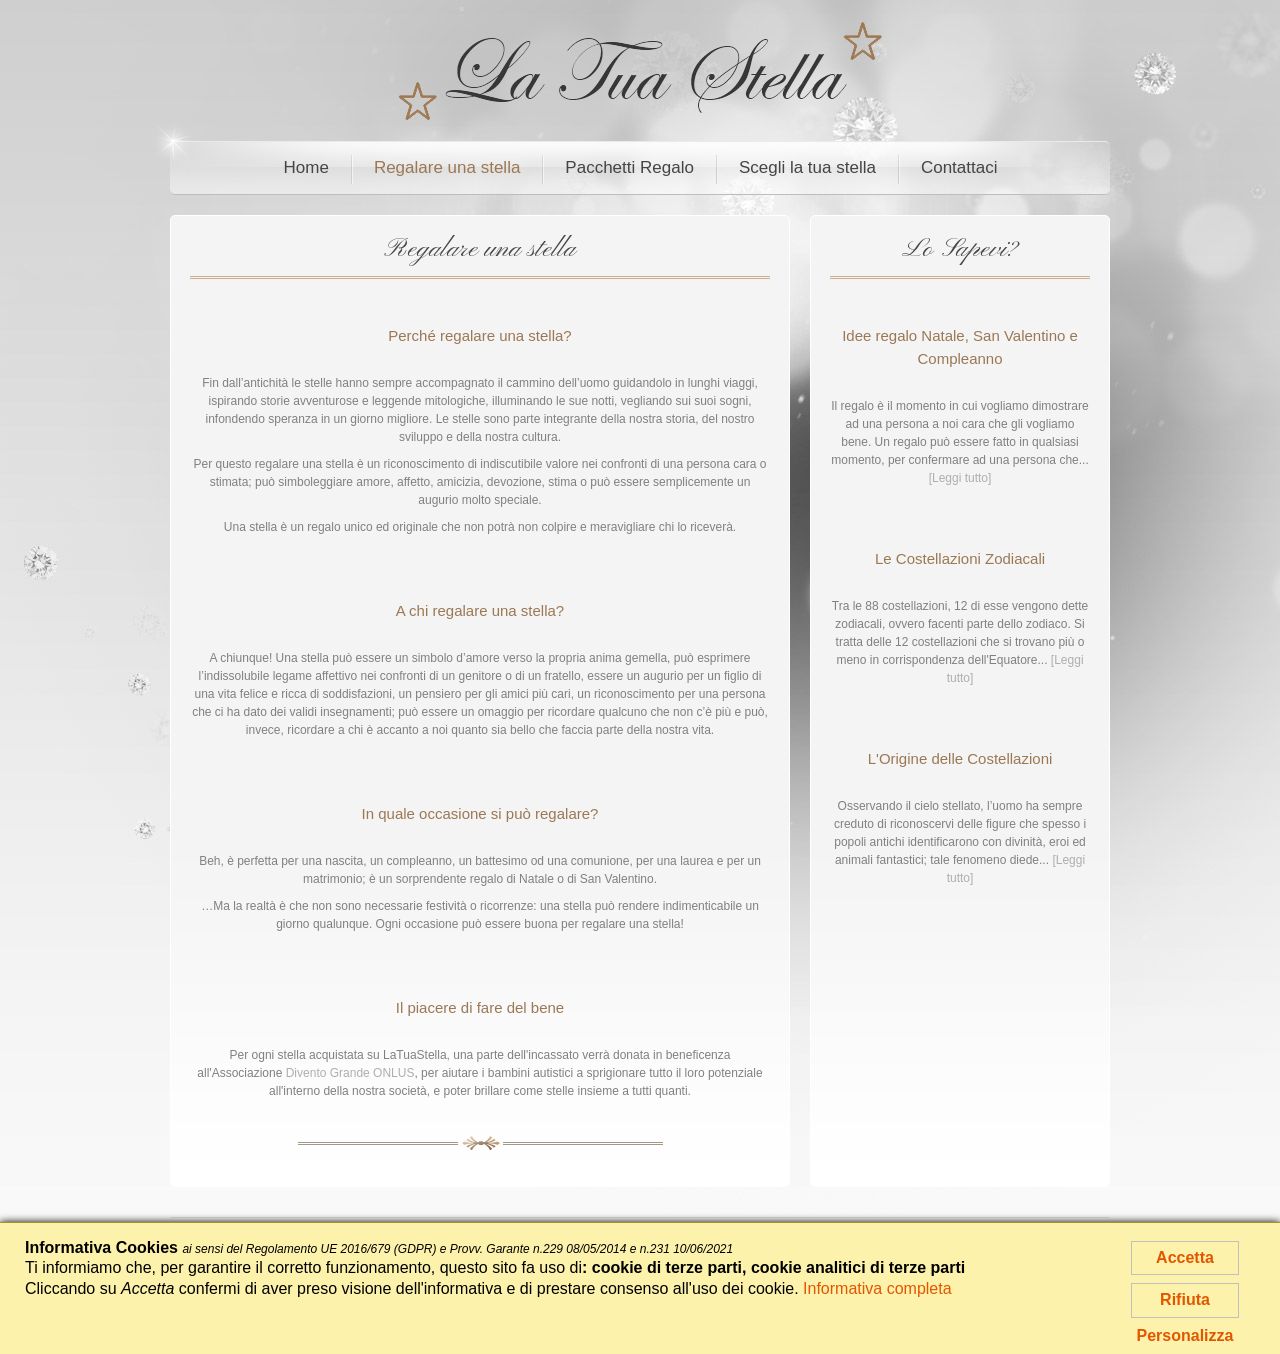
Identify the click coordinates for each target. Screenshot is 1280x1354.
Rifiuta (1185, 1299)
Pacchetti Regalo (629, 167)
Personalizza (1185, 1335)
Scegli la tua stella (807, 167)
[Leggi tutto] (960, 478)
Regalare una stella (447, 167)
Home (306, 167)
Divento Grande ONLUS (350, 1073)
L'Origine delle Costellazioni (960, 758)
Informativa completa (877, 1288)
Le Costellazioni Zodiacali (960, 558)
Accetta (1185, 1257)
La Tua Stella (640, 71)
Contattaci (959, 167)
